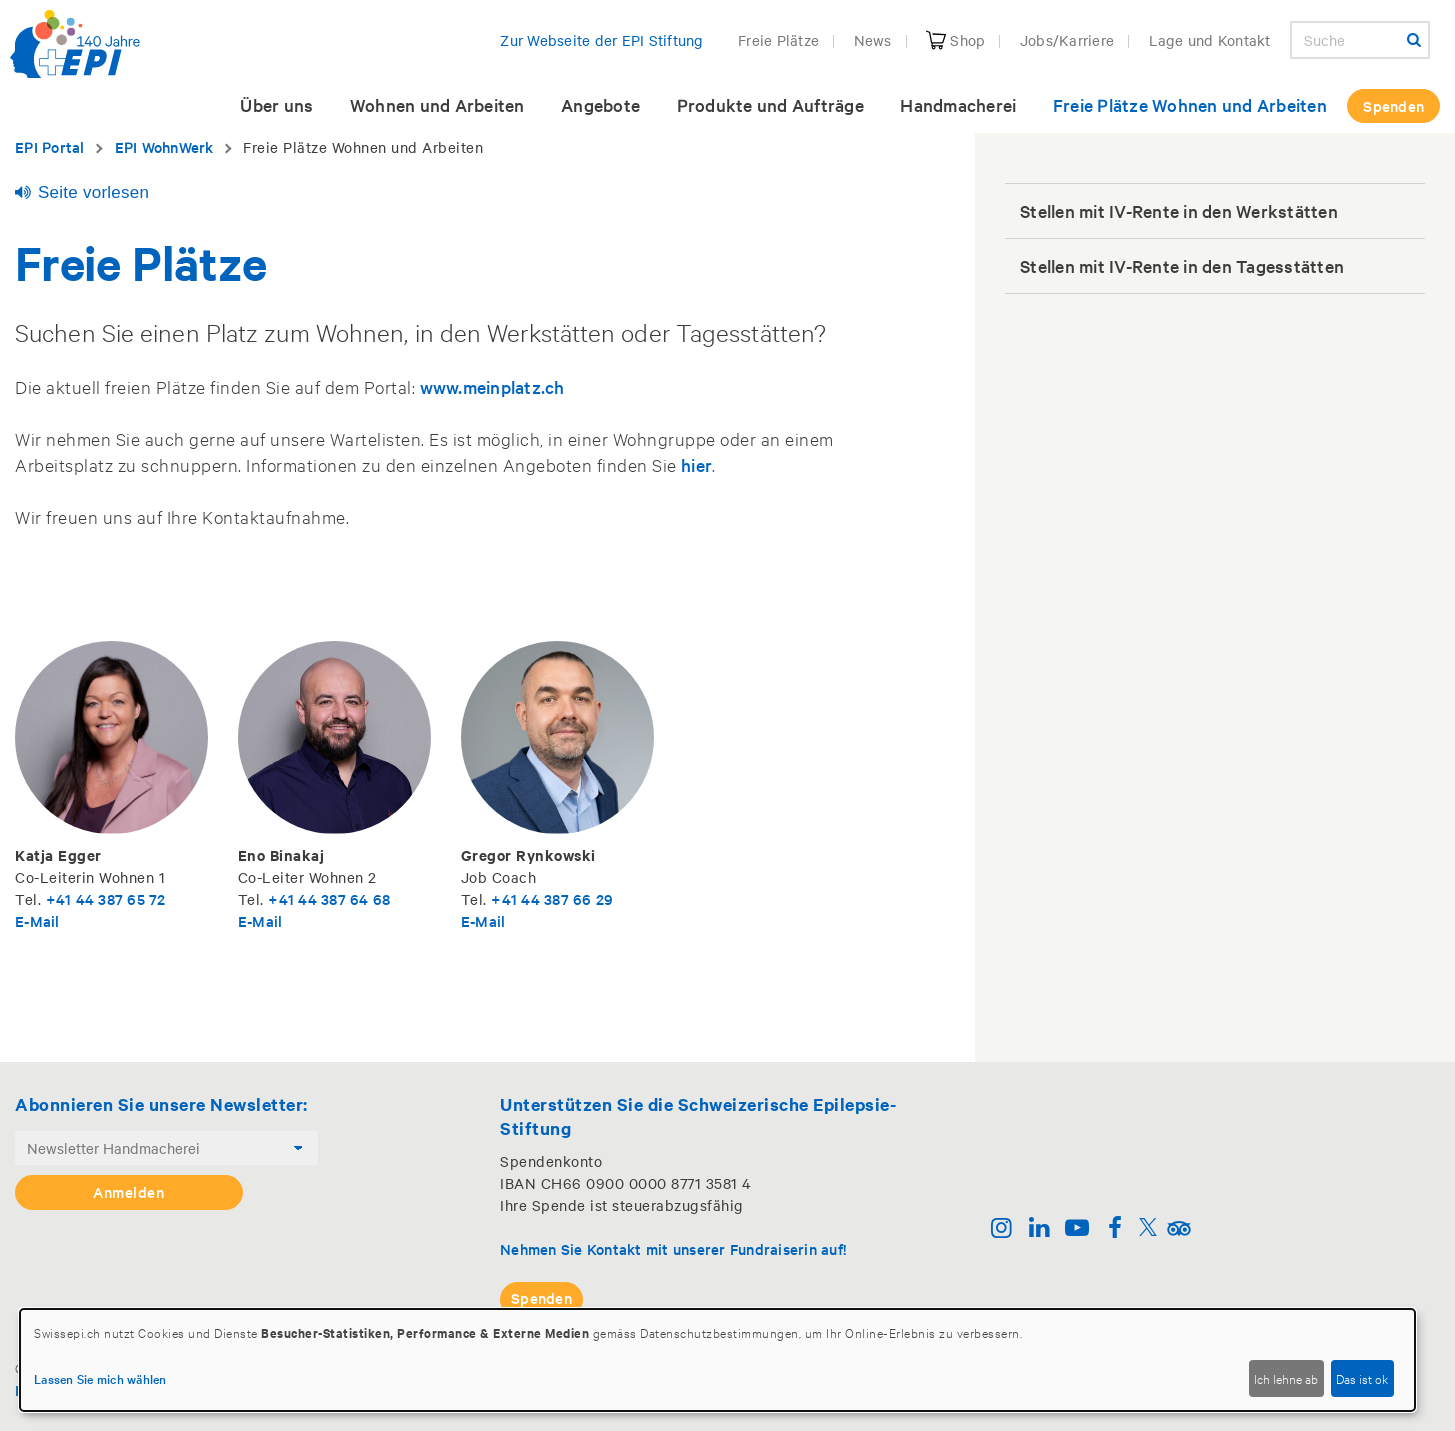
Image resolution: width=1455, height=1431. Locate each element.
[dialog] (717, 1360)
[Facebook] (1114, 1229)
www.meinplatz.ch (492, 386)
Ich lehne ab (1286, 1378)
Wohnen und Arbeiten (437, 104)
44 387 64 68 (344, 898)
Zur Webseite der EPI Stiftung (601, 40)
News (873, 40)
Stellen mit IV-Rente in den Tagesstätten (1182, 265)
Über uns (276, 104)
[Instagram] (1001, 1229)
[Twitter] (1148, 1229)
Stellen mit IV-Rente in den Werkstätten (1179, 210)
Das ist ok (1362, 1378)
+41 (61, 898)
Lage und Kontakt (1210, 40)
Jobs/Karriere (1067, 40)
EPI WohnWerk (164, 146)
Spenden (1393, 105)
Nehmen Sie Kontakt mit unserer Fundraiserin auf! (673, 1248)
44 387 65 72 (121, 898)
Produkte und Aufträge (770, 104)
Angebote (600, 104)
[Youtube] (1077, 1229)
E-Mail (37, 920)
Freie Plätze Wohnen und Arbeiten (1190, 104)
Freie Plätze (778, 40)
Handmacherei (958, 104)
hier (696, 464)
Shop (955, 40)
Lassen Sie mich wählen (100, 1378)
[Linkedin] (1039, 1229)
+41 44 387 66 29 (552, 898)
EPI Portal (50, 146)
